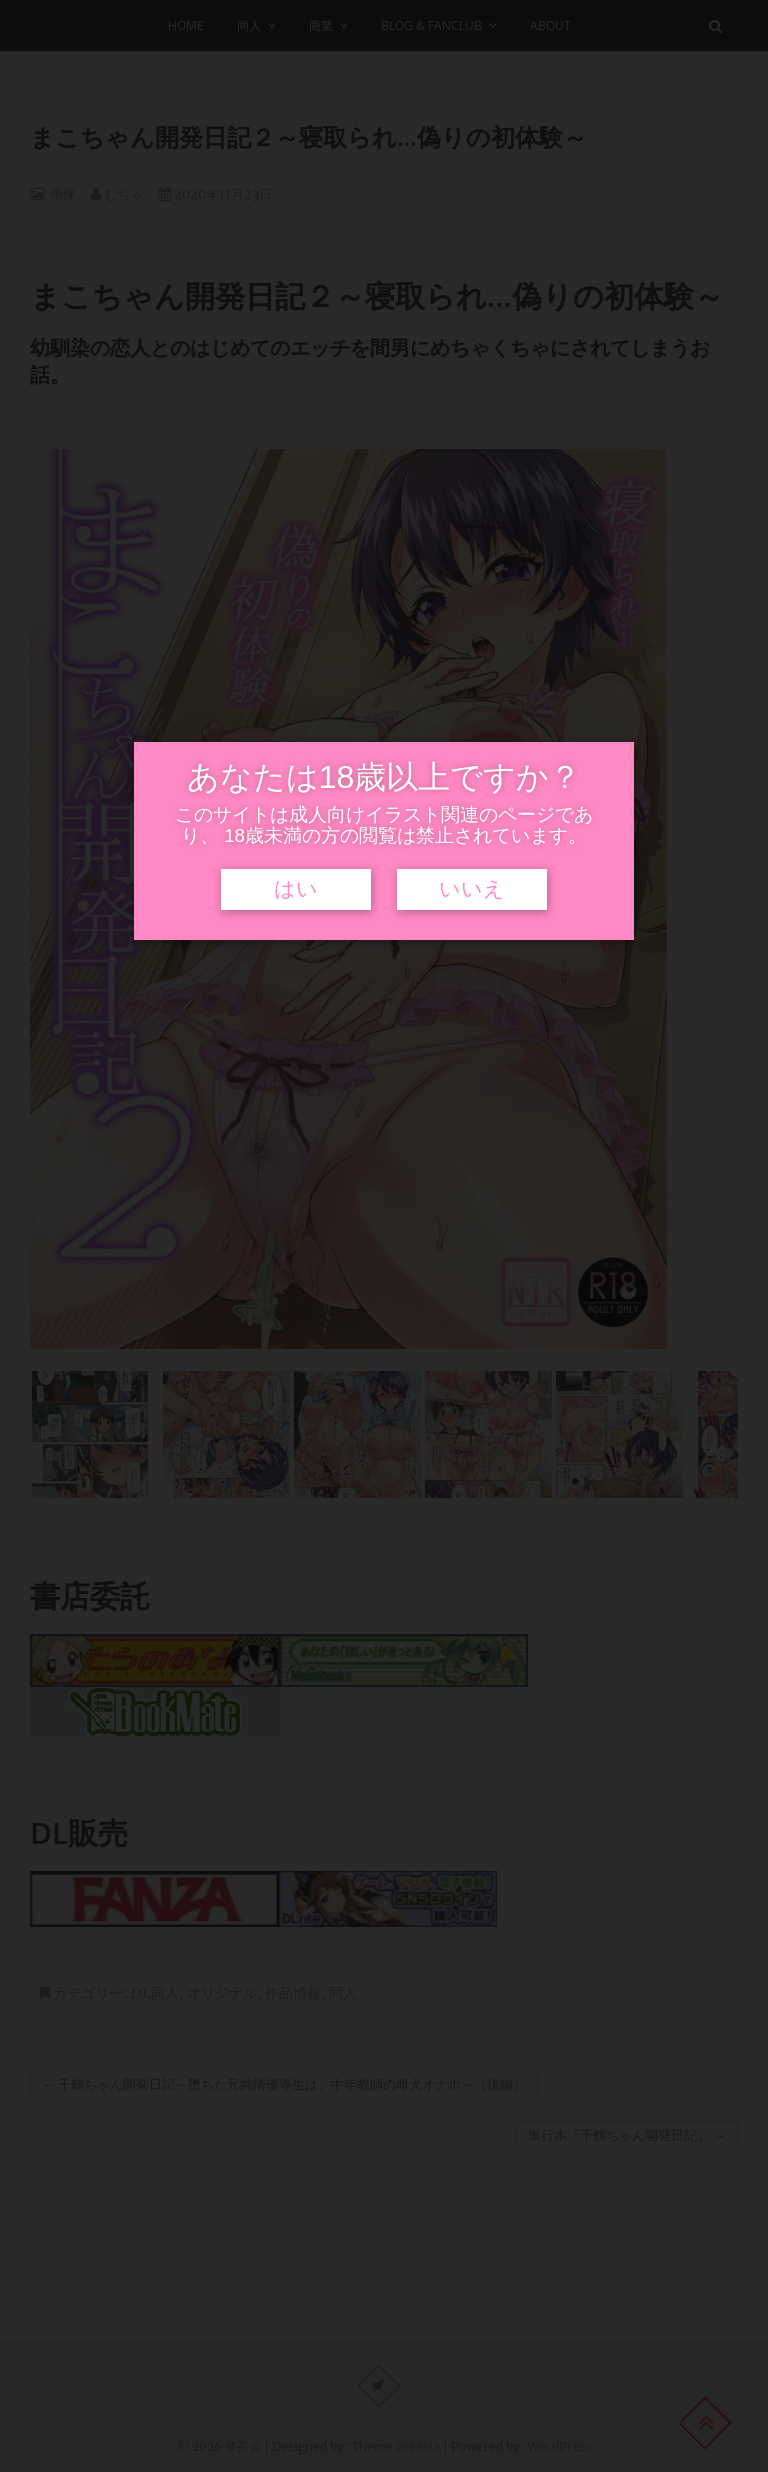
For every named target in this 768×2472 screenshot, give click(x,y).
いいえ (472, 889)
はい (296, 889)
